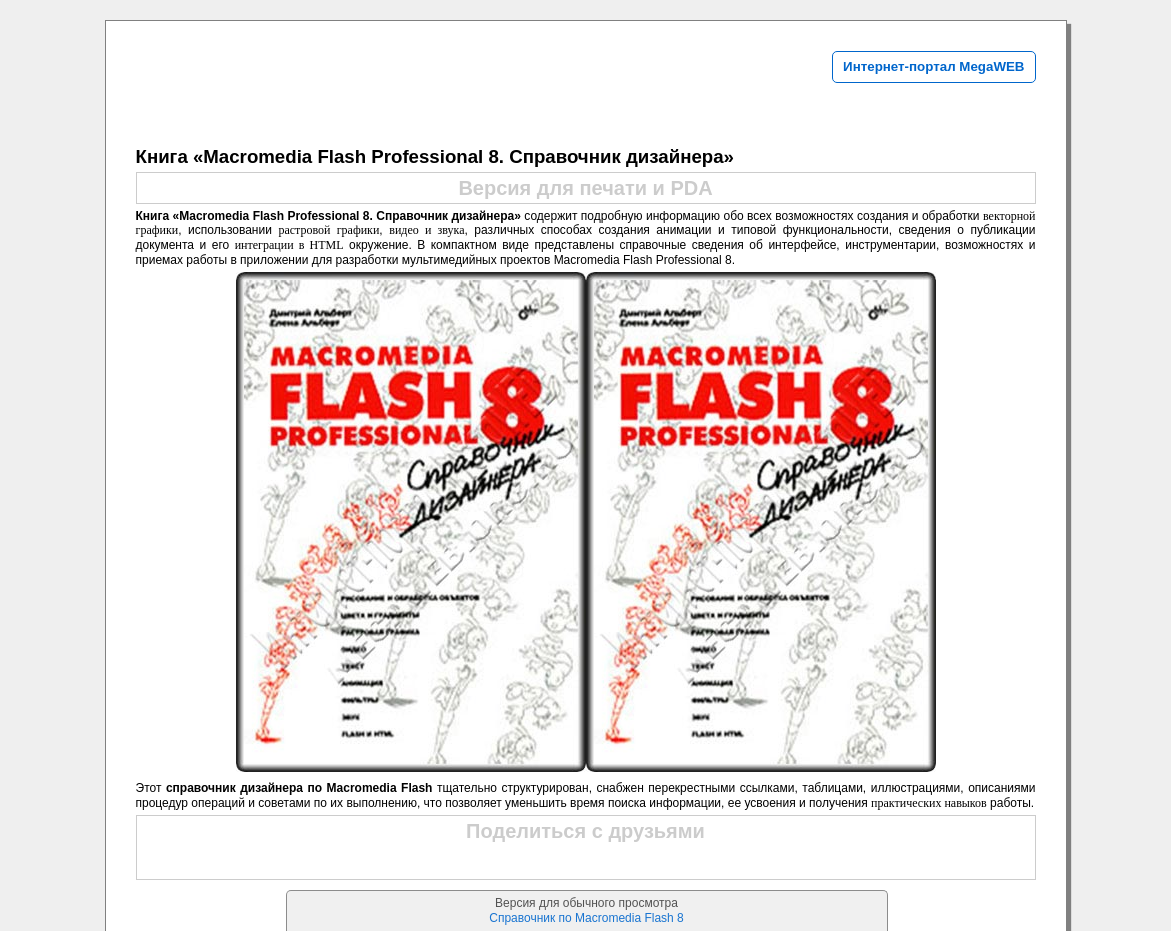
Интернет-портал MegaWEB (933, 66)
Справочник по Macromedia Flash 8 (586, 918)
